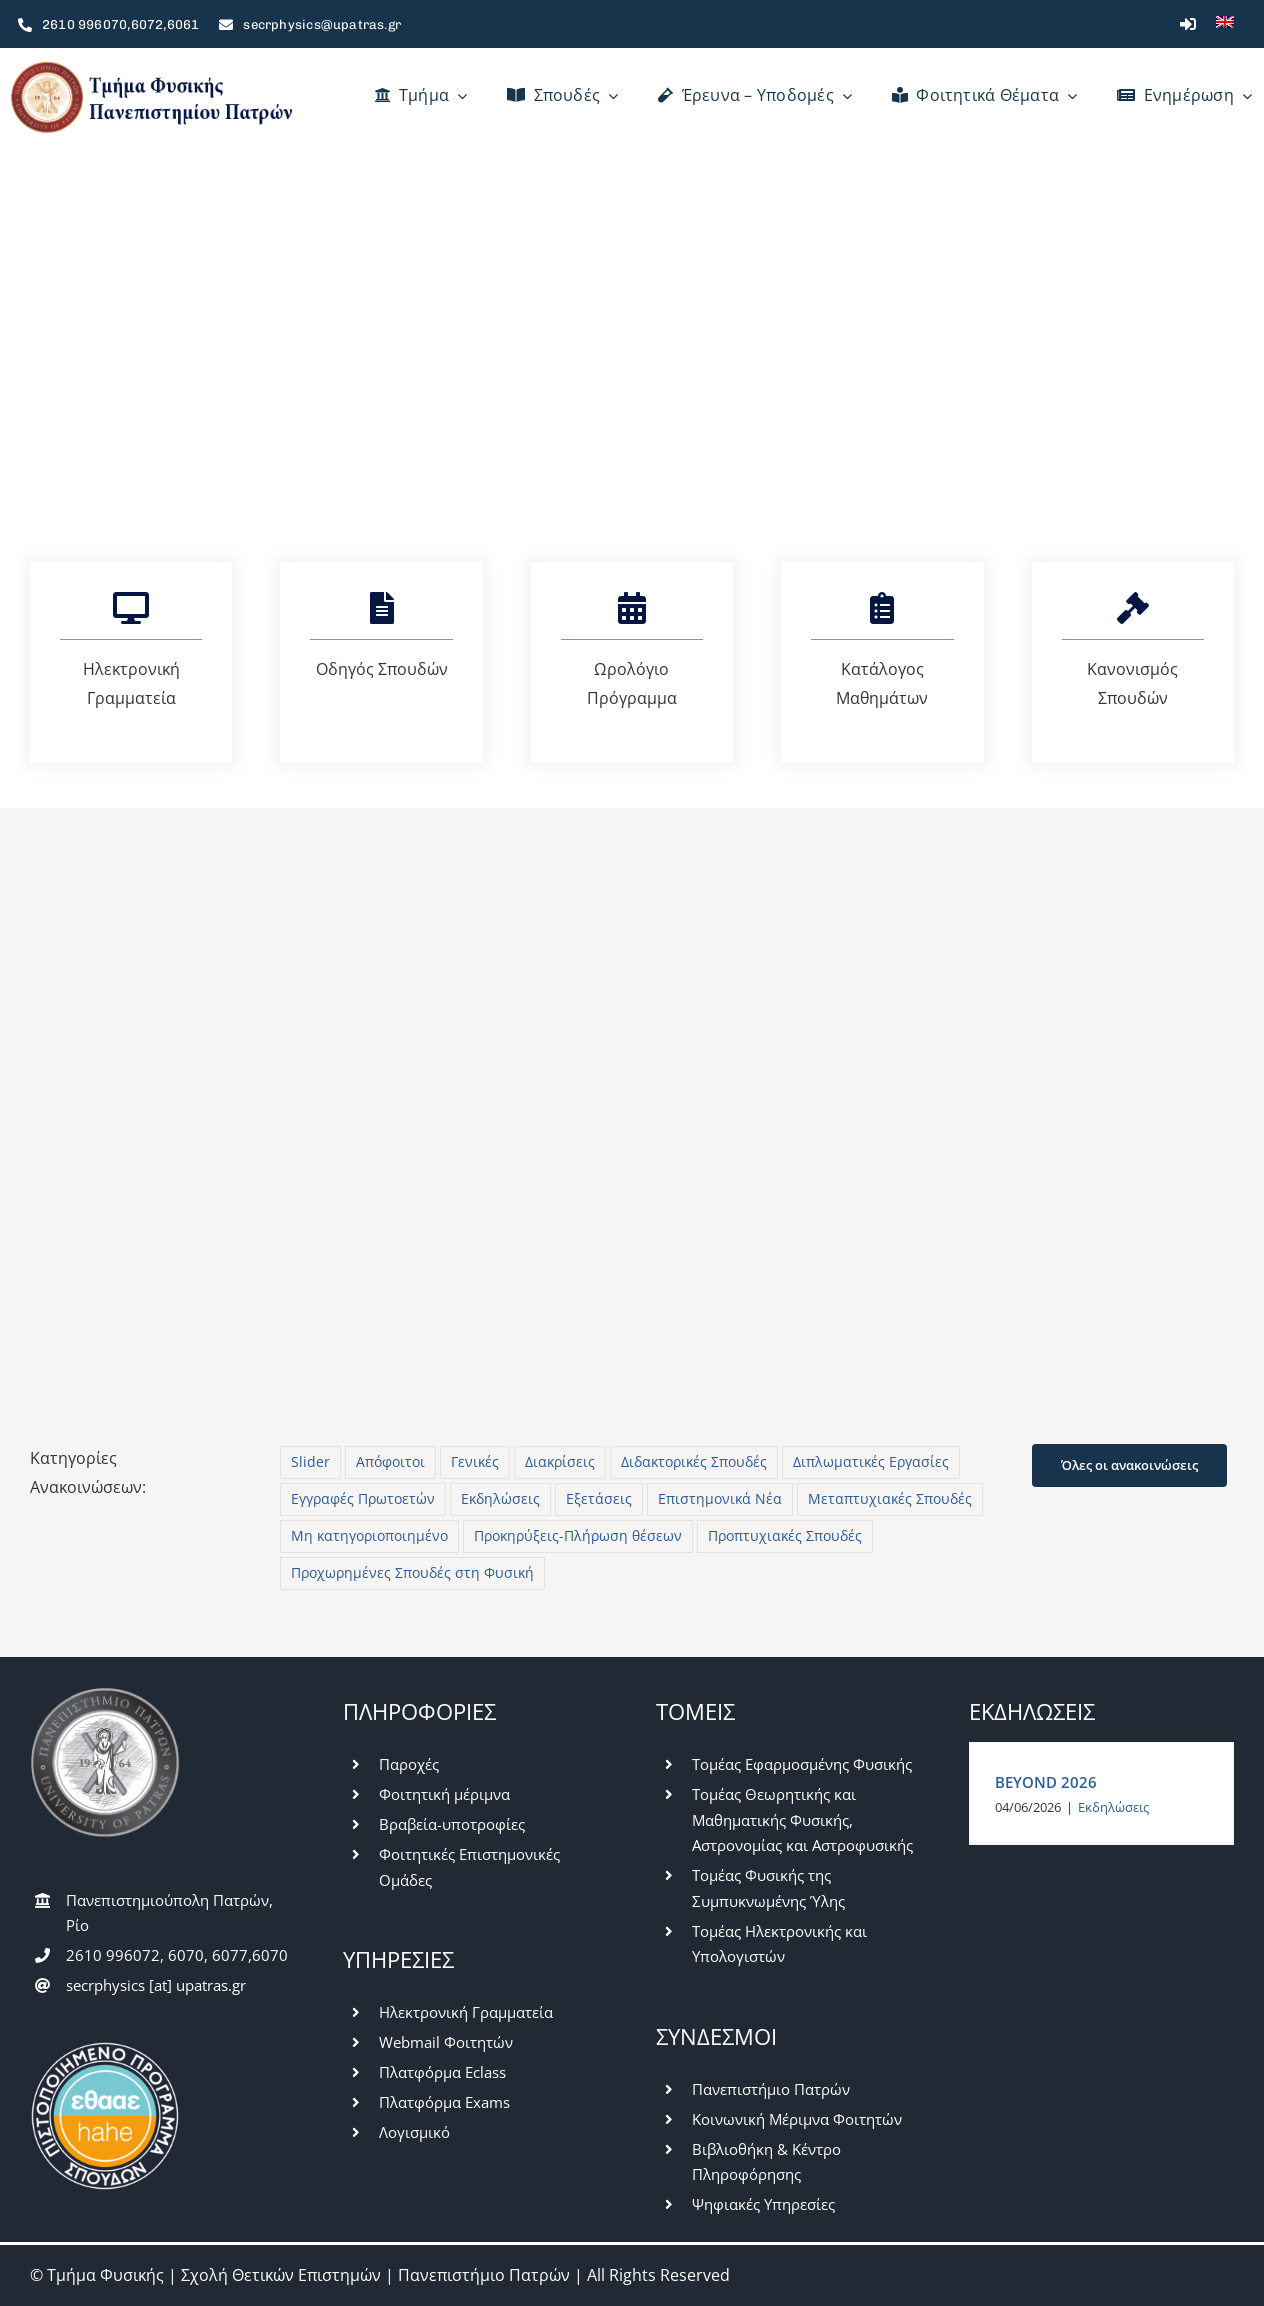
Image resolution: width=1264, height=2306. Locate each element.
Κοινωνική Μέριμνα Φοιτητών (797, 2119)
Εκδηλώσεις (1113, 1807)
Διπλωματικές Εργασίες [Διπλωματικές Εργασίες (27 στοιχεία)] (871, 1461)
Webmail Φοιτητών (446, 2042)
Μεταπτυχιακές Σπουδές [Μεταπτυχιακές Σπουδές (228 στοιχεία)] (890, 1498)
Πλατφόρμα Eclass (442, 2072)
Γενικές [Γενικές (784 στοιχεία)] (475, 1461)
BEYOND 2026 (1046, 1782)
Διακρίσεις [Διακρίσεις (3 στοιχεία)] (560, 1461)
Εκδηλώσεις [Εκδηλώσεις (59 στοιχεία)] (500, 1498)
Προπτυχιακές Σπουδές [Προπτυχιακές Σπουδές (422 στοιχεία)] (785, 1535)
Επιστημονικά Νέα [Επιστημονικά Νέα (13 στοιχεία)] (720, 1498)
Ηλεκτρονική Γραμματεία (466, 2012)
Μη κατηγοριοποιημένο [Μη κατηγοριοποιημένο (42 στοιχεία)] (369, 1535)
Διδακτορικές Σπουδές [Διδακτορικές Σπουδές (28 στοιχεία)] (694, 1461)
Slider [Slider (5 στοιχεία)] (310, 1461)
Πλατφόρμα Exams (444, 2102)
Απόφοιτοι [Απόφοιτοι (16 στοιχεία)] (390, 1461)
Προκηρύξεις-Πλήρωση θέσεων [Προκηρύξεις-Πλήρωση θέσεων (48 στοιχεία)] (578, 1535)
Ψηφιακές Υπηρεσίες (763, 2204)
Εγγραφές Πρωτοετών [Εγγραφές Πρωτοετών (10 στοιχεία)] (363, 1498)
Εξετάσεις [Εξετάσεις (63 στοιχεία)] (599, 1498)
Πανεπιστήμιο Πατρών (771, 2089)
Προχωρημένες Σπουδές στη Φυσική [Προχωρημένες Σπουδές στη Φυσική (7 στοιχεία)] (412, 1572)
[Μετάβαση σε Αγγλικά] (1225, 24)
